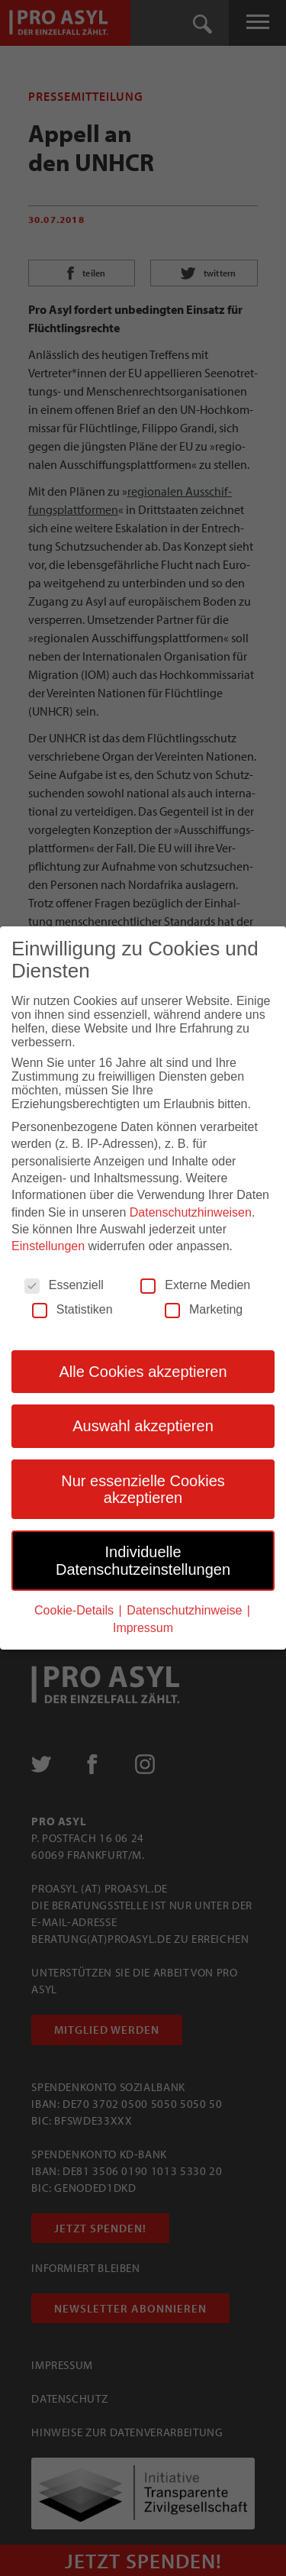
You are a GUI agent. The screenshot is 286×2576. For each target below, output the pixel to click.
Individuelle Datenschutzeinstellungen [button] (143, 1560)
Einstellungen (48, 1246)
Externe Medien (195, 1285)
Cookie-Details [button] (75, 1610)
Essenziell (64, 1285)
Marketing (204, 1310)
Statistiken (72, 1310)
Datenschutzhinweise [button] (186, 1610)
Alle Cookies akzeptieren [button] (143, 1371)
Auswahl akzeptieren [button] (143, 1425)
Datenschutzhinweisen (191, 1212)
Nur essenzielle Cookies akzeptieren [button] (143, 1489)
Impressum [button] (143, 1627)
